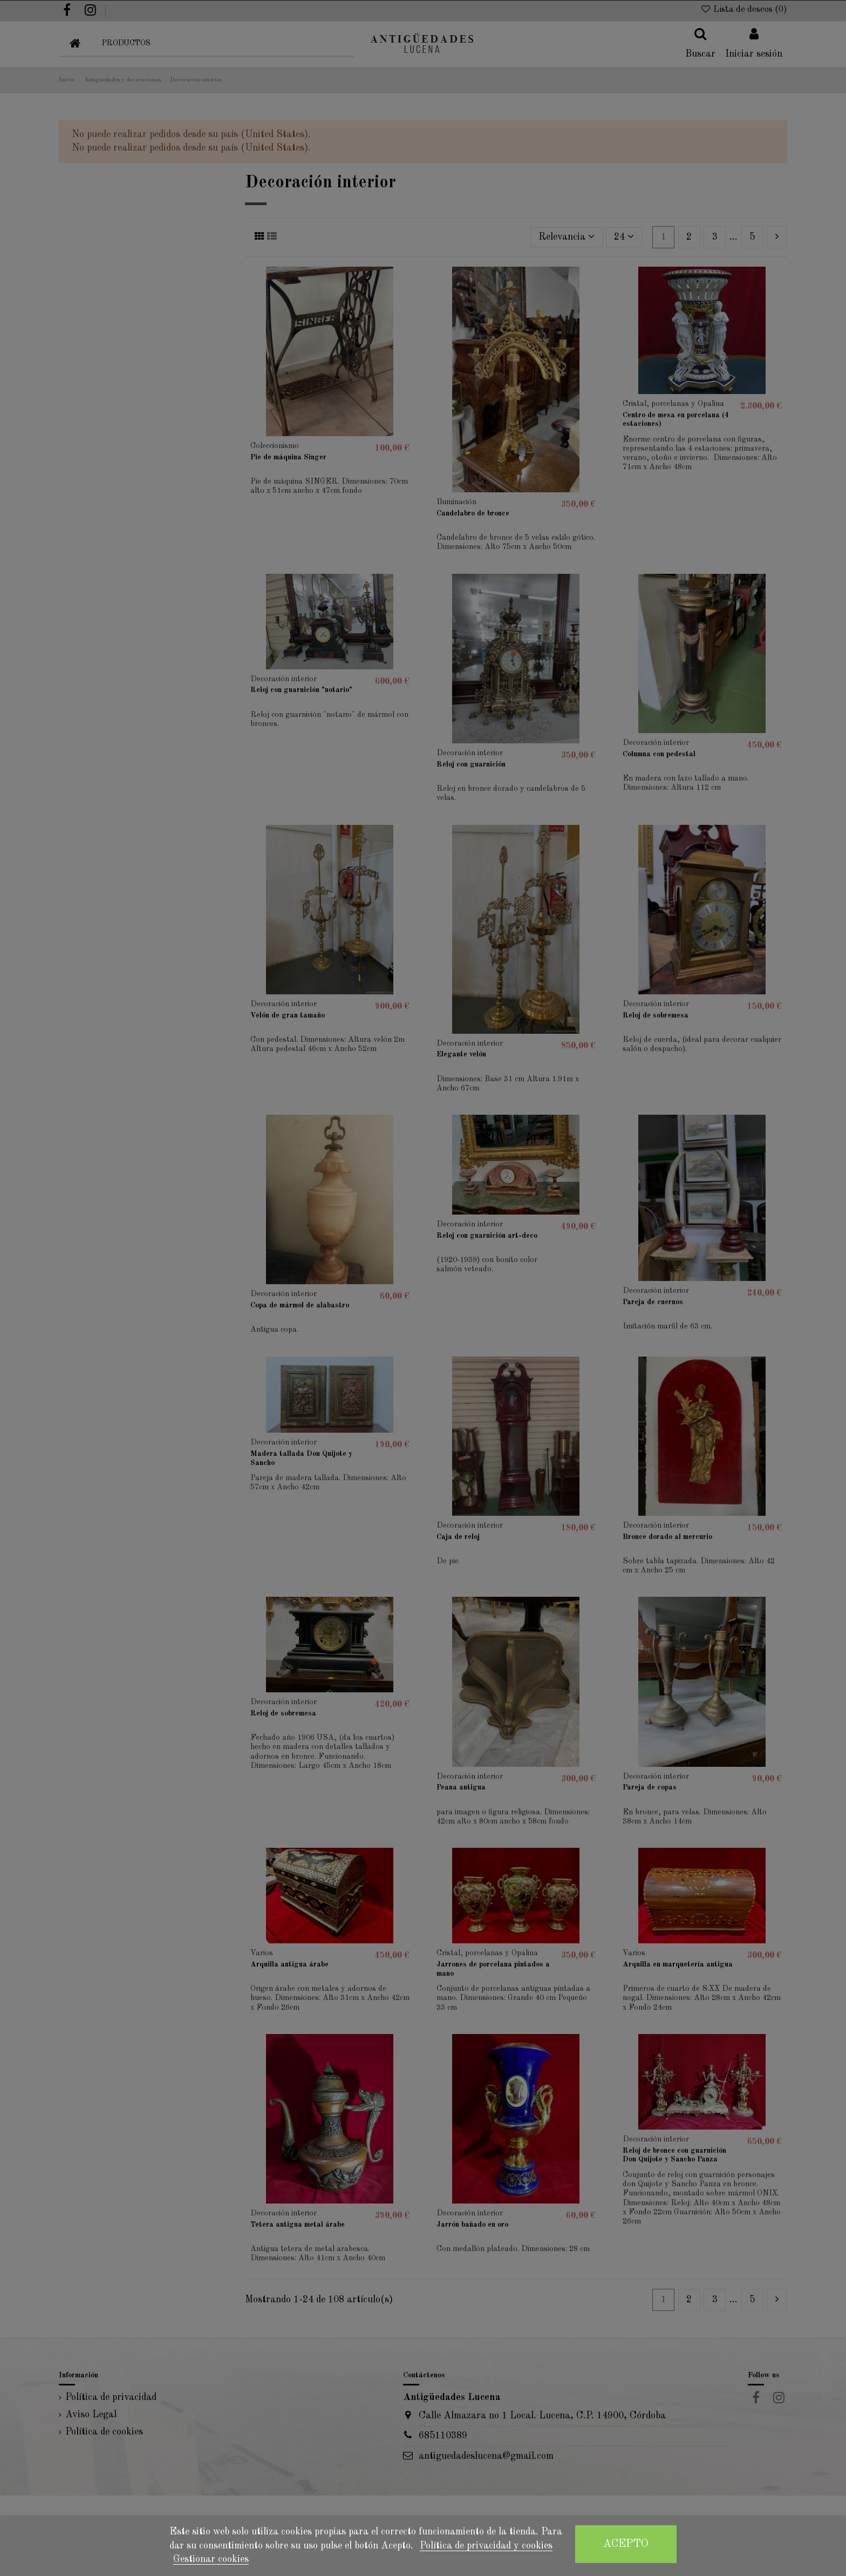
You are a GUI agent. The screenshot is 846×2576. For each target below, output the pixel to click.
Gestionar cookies (211, 2559)
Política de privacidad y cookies (486, 2546)
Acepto (626, 2544)
